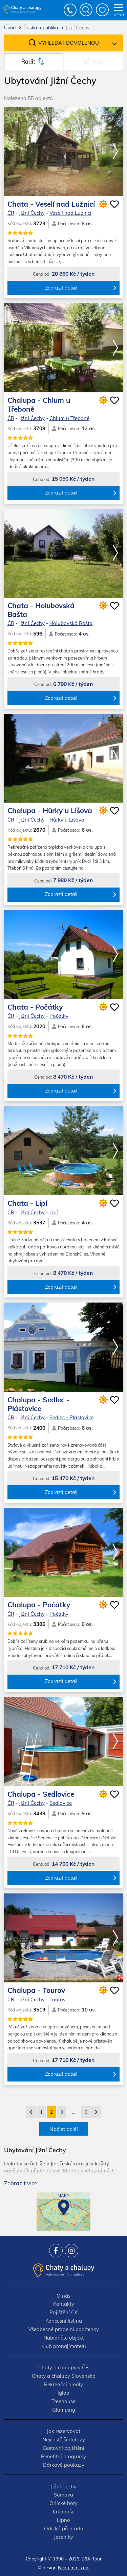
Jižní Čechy (32, 213)
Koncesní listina (63, 2321)
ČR (10, 213)
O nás (63, 2296)
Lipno (63, 2520)
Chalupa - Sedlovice (40, 1794)
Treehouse (63, 2401)
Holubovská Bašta (70, 623)
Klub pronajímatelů (63, 2346)
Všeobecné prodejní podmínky (63, 2329)
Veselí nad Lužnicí (70, 213)
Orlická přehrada (63, 2528)
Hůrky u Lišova (66, 819)
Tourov (57, 1999)
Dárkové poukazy (63, 2465)
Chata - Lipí (27, 1203)
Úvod (10, 28)
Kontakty (63, 2304)
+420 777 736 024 (70, 10)
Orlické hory (63, 2503)
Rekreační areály (63, 2384)
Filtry (98, 61)
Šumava (63, 2494)
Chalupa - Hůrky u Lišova (49, 810)
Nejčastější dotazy (63, 2439)
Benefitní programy (63, 2456)
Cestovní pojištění (63, 2448)
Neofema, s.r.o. (73, 2567)
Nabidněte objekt (63, 2337)
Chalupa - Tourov (36, 1990)
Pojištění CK (63, 2312)
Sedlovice (60, 1803)
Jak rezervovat (63, 2431)
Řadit (28, 61)
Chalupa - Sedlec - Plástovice (38, 1404)
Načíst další (63, 2128)
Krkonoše (64, 2511)
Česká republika (40, 28)
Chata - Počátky (35, 1007)
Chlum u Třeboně (69, 418)
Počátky (58, 1016)
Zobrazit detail (61, 288)
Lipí (53, 1212)
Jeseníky (63, 2537)
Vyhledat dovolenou (68, 43)
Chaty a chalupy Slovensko (64, 2376)
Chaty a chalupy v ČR (63, 2367)
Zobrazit (20, 2183)
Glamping (63, 2410)
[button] (115, 151)
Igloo (63, 2393)
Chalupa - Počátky (38, 1604)
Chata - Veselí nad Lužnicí (51, 204)
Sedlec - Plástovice (71, 1417)
